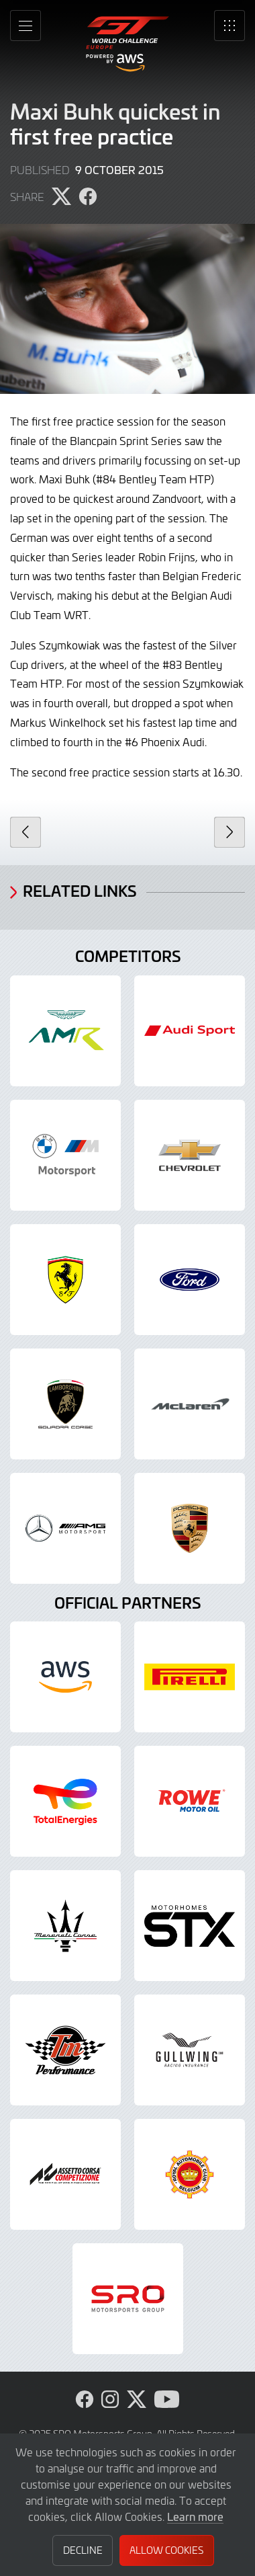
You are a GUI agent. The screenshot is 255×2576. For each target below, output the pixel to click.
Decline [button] (83, 2550)
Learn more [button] (195, 2516)
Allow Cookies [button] (166, 2550)
